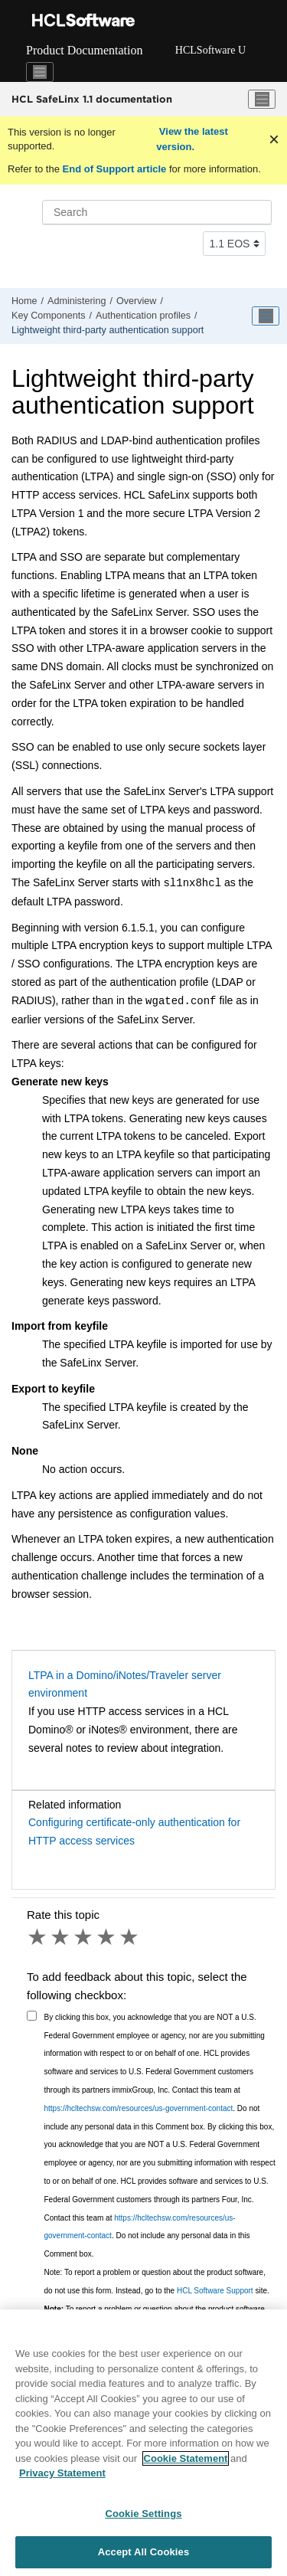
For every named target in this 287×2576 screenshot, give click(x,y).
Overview (136, 301)
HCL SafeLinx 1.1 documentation (91, 98)
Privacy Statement (62, 2473)
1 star (38, 1937)
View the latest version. (192, 139)
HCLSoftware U (210, 50)
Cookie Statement (186, 2458)
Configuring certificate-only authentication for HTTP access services (134, 1831)
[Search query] (157, 212)
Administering (76, 301)
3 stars (84, 1937)
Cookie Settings (143, 2513)
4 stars (107, 1937)
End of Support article (114, 169)
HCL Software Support (215, 2290)
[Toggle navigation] (40, 72)
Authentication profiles (143, 315)
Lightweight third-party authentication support (107, 330)
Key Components (48, 315)
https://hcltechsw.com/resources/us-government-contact (138, 2108)
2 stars (61, 1937)
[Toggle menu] (262, 100)
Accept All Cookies (144, 2552)
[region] (143, 2442)
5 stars (130, 1937)
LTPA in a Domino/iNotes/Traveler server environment (124, 1684)
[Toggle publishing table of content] (265, 316)
